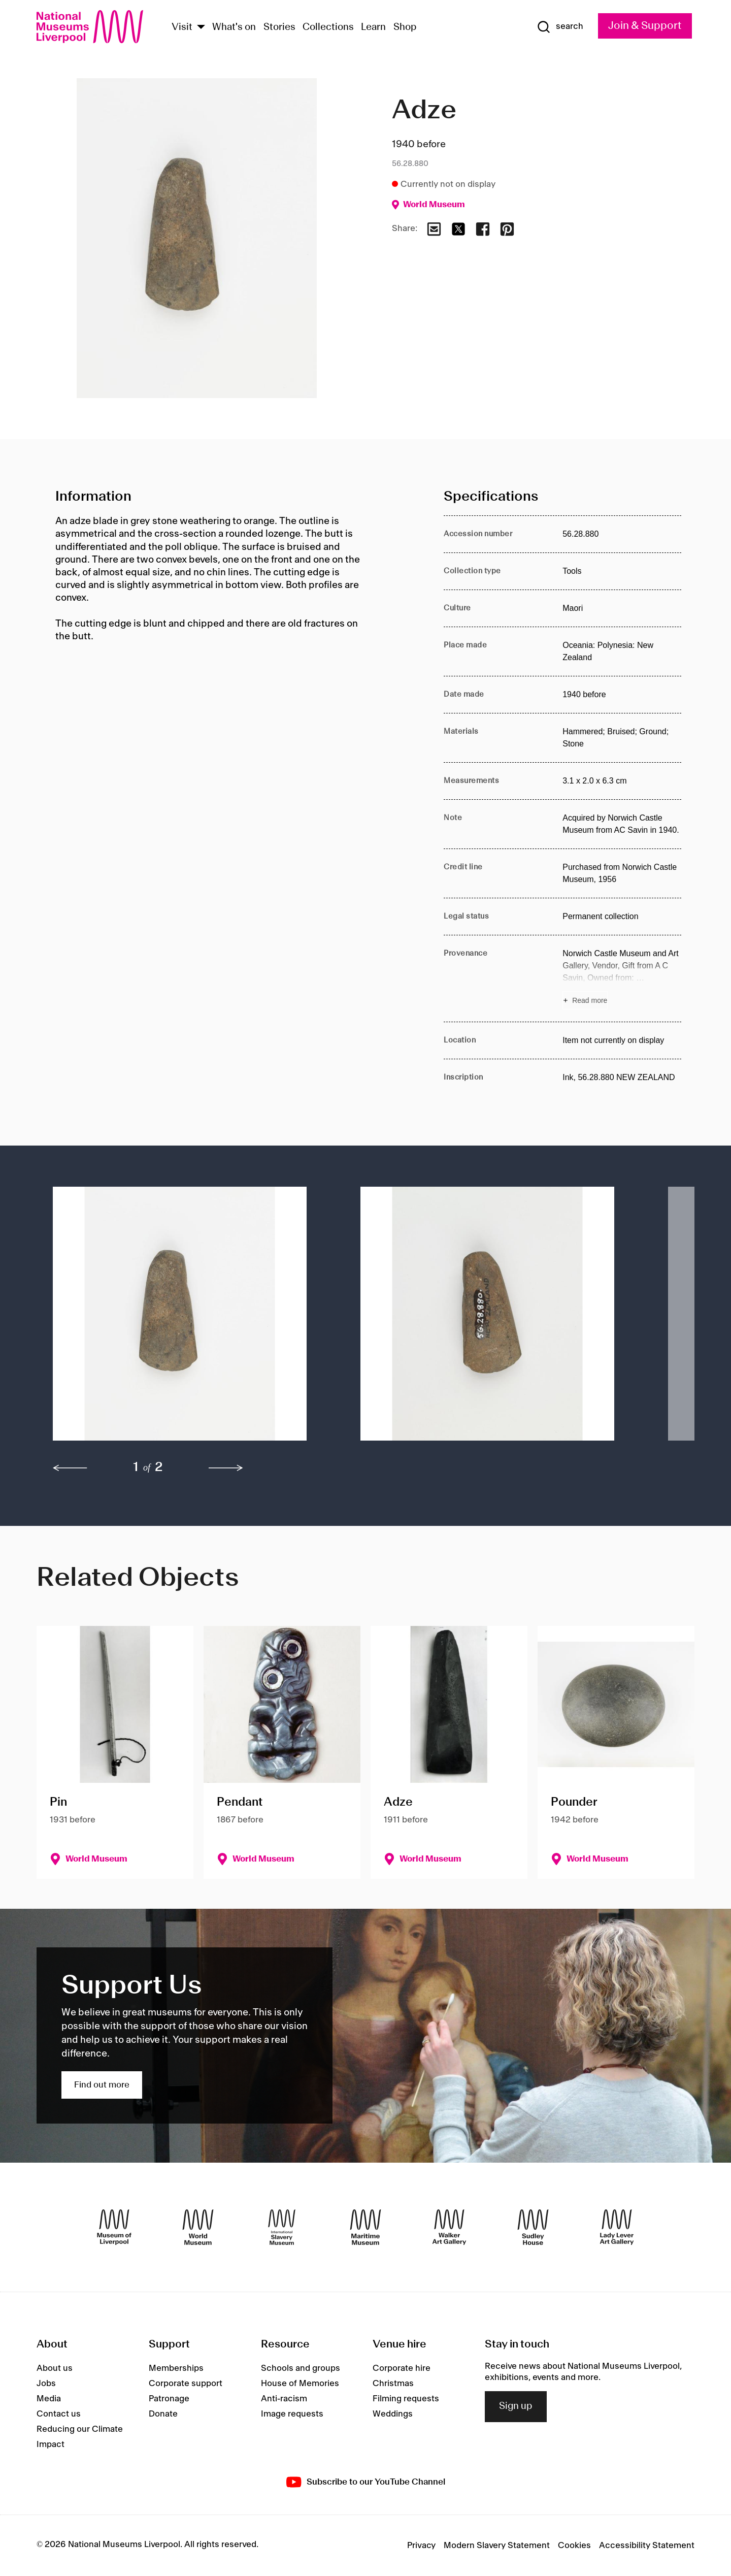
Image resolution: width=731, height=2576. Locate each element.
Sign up (516, 2406)
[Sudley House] (533, 2227)
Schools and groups (300, 2368)
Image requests (292, 2414)
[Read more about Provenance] (621, 978)
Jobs (46, 2383)
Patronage (169, 2398)
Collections (328, 27)
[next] (226, 1468)
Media (49, 2398)
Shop (405, 27)
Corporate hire (401, 2368)
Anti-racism (284, 2398)
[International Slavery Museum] (282, 2227)
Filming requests (406, 2398)
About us (55, 2368)
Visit (182, 27)
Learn (373, 27)
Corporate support (185, 2383)
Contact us (59, 2414)
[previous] (70, 1468)
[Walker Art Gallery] (449, 2227)
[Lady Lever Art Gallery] (617, 2227)
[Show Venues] (201, 27)
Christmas (393, 2383)
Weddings (393, 2414)
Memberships (176, 2368)
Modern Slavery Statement (497, 2545)
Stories (279, 27)
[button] (186, 1319)
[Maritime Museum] (365, 2227)
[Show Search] (560, 27)
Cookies (574, 2545)
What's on (234, 27)
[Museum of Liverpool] (114, 2227)
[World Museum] (198, 2227)
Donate (163, 2414)
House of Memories (300, 2383)
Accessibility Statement (646, 2545)
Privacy (421, 2545)
